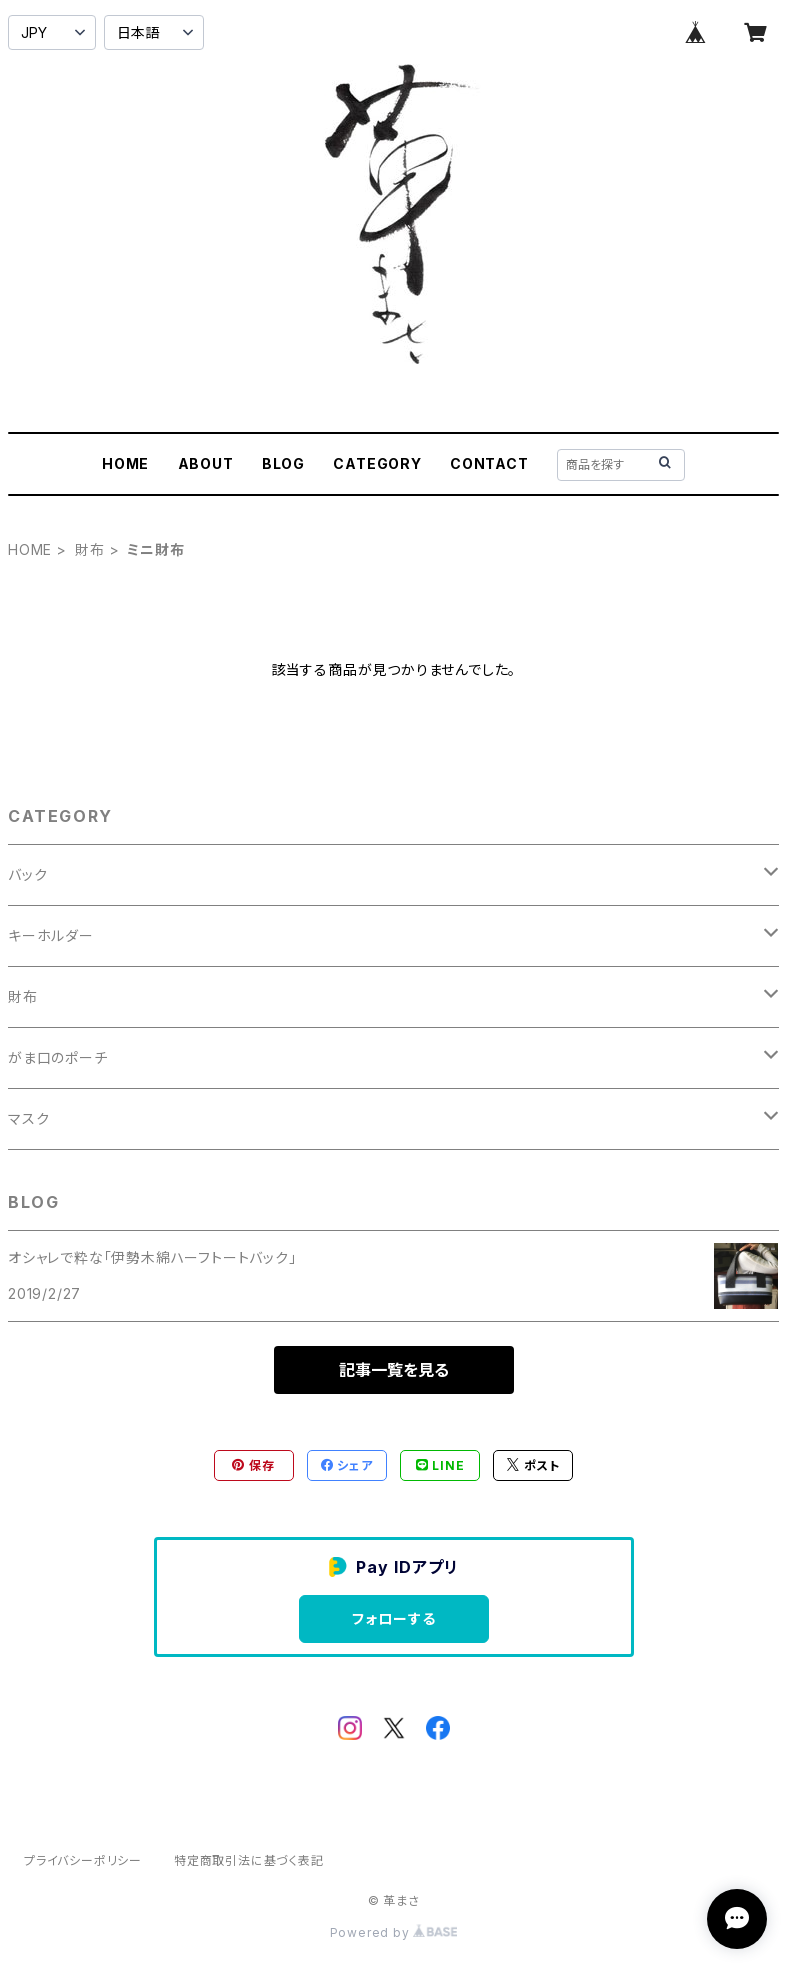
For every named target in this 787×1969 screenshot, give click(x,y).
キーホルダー (51, 935)
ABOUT (206, 463)
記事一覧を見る (394, 1370)
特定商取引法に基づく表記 (249, 1860)
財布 (90, 549)
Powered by (394, 1932)
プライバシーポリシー (83, 1860)
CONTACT (489, 463)
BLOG (283, 463)
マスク (28, 1118)
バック (27, 874)
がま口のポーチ (58, 1057)
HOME (125, 463)
